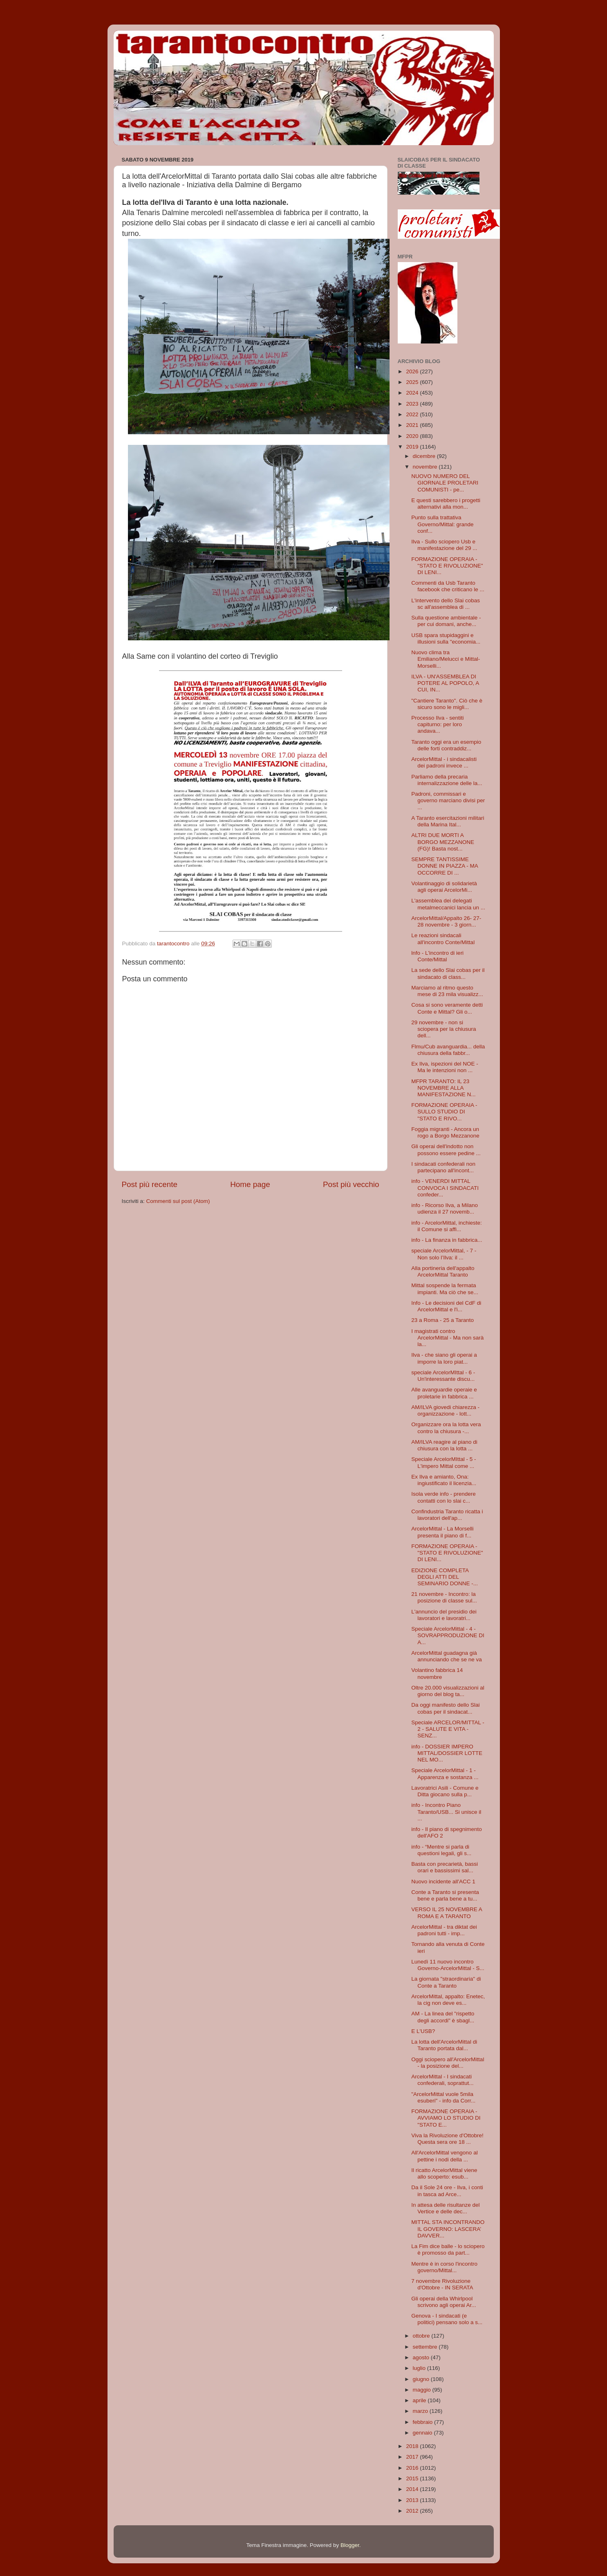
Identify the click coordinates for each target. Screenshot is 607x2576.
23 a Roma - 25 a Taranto (442, 1320)
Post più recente (150, 1184)
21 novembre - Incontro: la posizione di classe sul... (444, 1597)
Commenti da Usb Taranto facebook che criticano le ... (447, 586)
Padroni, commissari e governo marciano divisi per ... (448, 800)
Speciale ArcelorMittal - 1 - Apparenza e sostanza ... (444, 1773)
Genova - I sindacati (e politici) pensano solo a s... (446, 2319)
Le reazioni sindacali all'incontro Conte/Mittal (443, 938)
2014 (413, 2489)
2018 (413, 2446)
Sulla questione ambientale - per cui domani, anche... (446, 621)
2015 (413, 2478)
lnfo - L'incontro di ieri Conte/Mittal (437, 956)
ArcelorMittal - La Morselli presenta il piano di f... (442, 1532)
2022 (413, 414)
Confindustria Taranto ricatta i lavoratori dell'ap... (447, 1514)
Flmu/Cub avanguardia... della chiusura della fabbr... (448, 1049)
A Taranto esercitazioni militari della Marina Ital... (447, 821)
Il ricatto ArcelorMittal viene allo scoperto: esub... (444, 2173)
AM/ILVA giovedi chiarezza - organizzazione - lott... (445, 1410)
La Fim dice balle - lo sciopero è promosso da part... (447, 2249)
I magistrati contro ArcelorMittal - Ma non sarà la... (447, 1337)
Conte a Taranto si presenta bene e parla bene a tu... (445, 1895)
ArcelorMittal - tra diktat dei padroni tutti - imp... (444, 1930)
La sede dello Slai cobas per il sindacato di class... (447, 973)
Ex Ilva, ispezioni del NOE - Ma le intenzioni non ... (444, 1067)
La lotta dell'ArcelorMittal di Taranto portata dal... (444, 2045)
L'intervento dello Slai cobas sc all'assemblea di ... (445, 603)
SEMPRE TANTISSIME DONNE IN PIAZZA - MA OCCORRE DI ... (444, 865)
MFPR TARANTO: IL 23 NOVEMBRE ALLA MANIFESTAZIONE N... (443, 1087)
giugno (422, 2379)
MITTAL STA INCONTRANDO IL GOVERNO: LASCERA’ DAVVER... (447, 2228)
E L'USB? (423, 2031)
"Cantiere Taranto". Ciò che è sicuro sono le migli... (446, 704)
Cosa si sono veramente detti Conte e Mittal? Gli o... (447, 1008)
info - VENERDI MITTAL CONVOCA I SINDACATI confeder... (445, 1187)
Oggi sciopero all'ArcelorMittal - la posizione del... (447, 2062)
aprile (420, 2400)
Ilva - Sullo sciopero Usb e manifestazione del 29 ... (444, 545)
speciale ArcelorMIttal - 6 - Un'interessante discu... (443, 1375)
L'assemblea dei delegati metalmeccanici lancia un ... (448, 904)
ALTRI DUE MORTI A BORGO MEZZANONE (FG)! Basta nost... (442, 841)
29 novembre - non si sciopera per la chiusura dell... (443, 1029)
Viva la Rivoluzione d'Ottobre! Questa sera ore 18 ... (447, 2138)
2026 (413, 371)
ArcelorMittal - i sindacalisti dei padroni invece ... (444, 762)
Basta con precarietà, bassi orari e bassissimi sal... (444, 1867)
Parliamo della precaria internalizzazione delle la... (446, 780)
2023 (413, 404)
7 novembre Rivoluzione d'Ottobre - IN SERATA (442, 2284)
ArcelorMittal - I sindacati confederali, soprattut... (442, 2079)
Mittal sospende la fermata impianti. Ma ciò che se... (444, 1288)
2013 (413, 2500)
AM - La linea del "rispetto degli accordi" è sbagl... (442, 2017)
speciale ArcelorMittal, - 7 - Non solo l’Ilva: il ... (443, 1254)
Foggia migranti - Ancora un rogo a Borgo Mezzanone (445, 1132)
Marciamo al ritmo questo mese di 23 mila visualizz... (447, 991)
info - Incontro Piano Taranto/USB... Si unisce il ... (446, 1811)
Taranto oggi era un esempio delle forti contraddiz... (446, 745)
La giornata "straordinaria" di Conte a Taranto (446, 1982)
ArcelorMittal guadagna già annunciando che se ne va (446, 1656)
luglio (420, 2368)
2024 (413, 393)
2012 (413, 2511)
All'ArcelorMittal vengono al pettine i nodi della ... (444, 2156)
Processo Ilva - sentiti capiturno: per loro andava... (437, 724)
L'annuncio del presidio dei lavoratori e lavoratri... (443, 1615)
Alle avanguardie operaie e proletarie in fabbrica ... (444, 1393)
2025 (413, 382)
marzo (421, 2411)
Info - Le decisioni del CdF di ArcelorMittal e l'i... (446, 1306)
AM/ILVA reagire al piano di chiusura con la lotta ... (444, 1445)
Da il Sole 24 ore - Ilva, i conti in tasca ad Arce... (447, 2190)
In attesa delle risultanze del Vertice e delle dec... (445, 2208)
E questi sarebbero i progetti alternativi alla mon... (445, 503)
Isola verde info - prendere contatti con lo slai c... (443, 1497)
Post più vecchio (351, 1184)
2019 (413, 447)
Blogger (349, 2545)
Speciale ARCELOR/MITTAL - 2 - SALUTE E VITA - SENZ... (447, 1729)
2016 (413, 2468)
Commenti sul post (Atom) (178, 1201)
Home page (250, 1184)
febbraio (424, 2422)
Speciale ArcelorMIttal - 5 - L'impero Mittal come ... (443, 1462)
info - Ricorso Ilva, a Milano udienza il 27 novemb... (444, 1208)
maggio (422, 2390)
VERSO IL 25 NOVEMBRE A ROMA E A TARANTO (446, 1912)
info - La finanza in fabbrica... (446, 1240)
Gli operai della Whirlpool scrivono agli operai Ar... (443, 2302)
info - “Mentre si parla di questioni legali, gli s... (441, 1850)
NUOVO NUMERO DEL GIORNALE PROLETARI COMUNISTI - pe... (444, 482)
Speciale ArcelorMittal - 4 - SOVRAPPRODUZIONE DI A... (447, 1635)
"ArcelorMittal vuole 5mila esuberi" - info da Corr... (443, 2097)
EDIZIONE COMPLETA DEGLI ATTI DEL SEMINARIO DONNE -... (444, 1576)
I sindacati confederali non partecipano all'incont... (443, 1167)
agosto (422, 2357)
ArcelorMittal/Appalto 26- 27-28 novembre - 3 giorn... (446, 921)
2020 (413, 436)
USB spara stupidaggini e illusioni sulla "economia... (445, 638)
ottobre (422, 2336)
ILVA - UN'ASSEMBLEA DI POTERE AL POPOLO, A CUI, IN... (445, 683)
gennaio (423, 2433)
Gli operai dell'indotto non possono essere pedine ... (446, 1149)
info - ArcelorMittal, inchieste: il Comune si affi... (446, 1226)
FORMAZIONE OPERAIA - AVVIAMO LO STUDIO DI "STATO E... (445, 2117)
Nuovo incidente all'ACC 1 (443, 1881)
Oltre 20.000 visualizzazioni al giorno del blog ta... (447, 1691)
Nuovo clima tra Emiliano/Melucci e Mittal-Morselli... (445, 659)
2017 (413, 2457)
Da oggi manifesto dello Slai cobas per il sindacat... (445, 1708)
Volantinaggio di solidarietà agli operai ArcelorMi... (444, 886)
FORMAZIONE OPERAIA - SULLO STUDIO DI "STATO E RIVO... (444, 1111)
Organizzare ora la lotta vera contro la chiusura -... (446, 1427)
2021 (413, 425)
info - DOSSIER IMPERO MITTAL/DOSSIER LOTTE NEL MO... (446, 1753)
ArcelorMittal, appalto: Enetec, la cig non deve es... (448, 1999)
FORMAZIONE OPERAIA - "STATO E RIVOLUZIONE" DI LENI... (447, 565)
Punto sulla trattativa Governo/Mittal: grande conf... (442, 524)
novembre (426, 467)
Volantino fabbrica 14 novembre (437, 1673)
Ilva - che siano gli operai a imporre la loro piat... (444, 1358)
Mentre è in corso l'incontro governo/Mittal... (444, 2267)
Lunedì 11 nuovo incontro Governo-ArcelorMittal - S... (447, 1965)
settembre (426, 2347)
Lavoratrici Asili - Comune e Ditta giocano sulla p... (444, 1791)
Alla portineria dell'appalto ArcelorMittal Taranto (442, 1271)
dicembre (425, 456)
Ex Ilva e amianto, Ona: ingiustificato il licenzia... (443, 1480)
